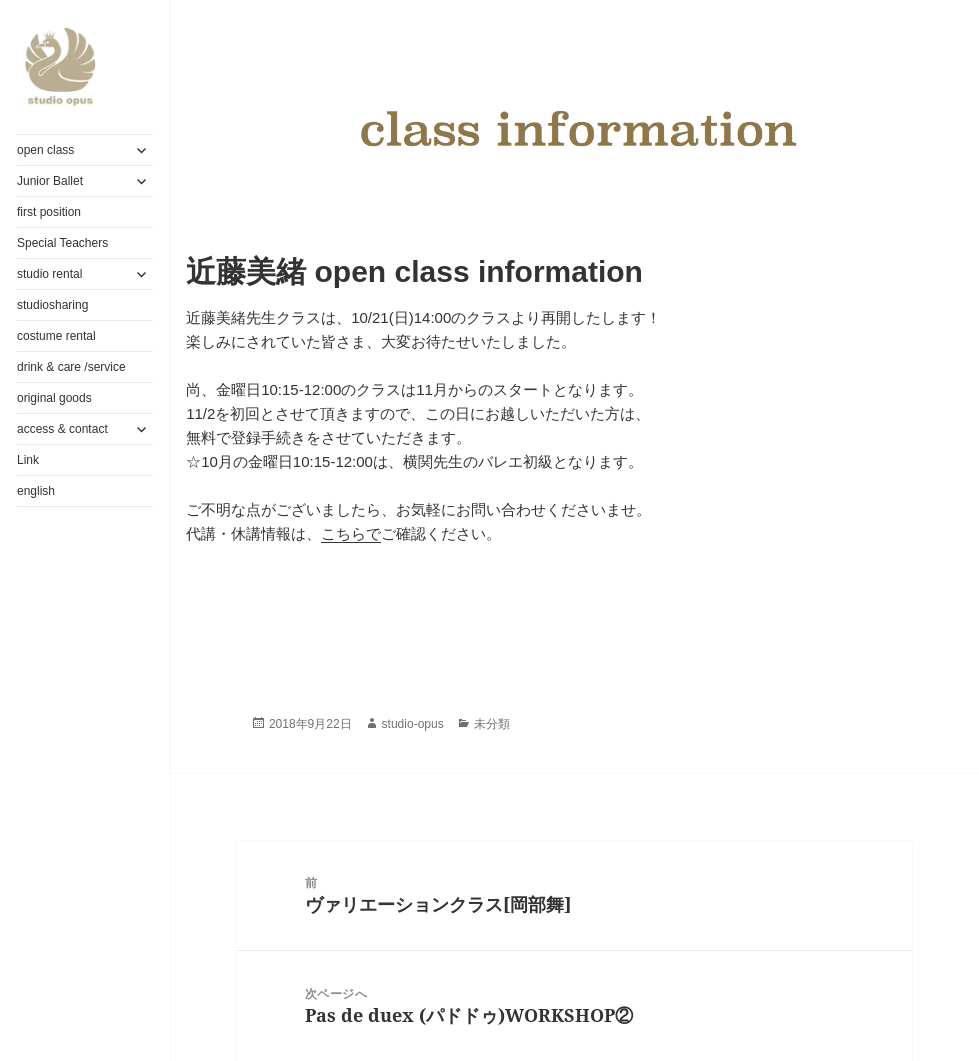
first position (49, 212)
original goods (54, 398)
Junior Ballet (50, 181)
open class (45, 150)
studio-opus (413, 724)
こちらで (351, 533)
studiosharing (52, 305)
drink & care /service (71, 367)
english (36, 491)
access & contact (62, 429)
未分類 (492, 724)
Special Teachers (62, 243)
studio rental (49, 274)
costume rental (56, 336)
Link (28, 460)
